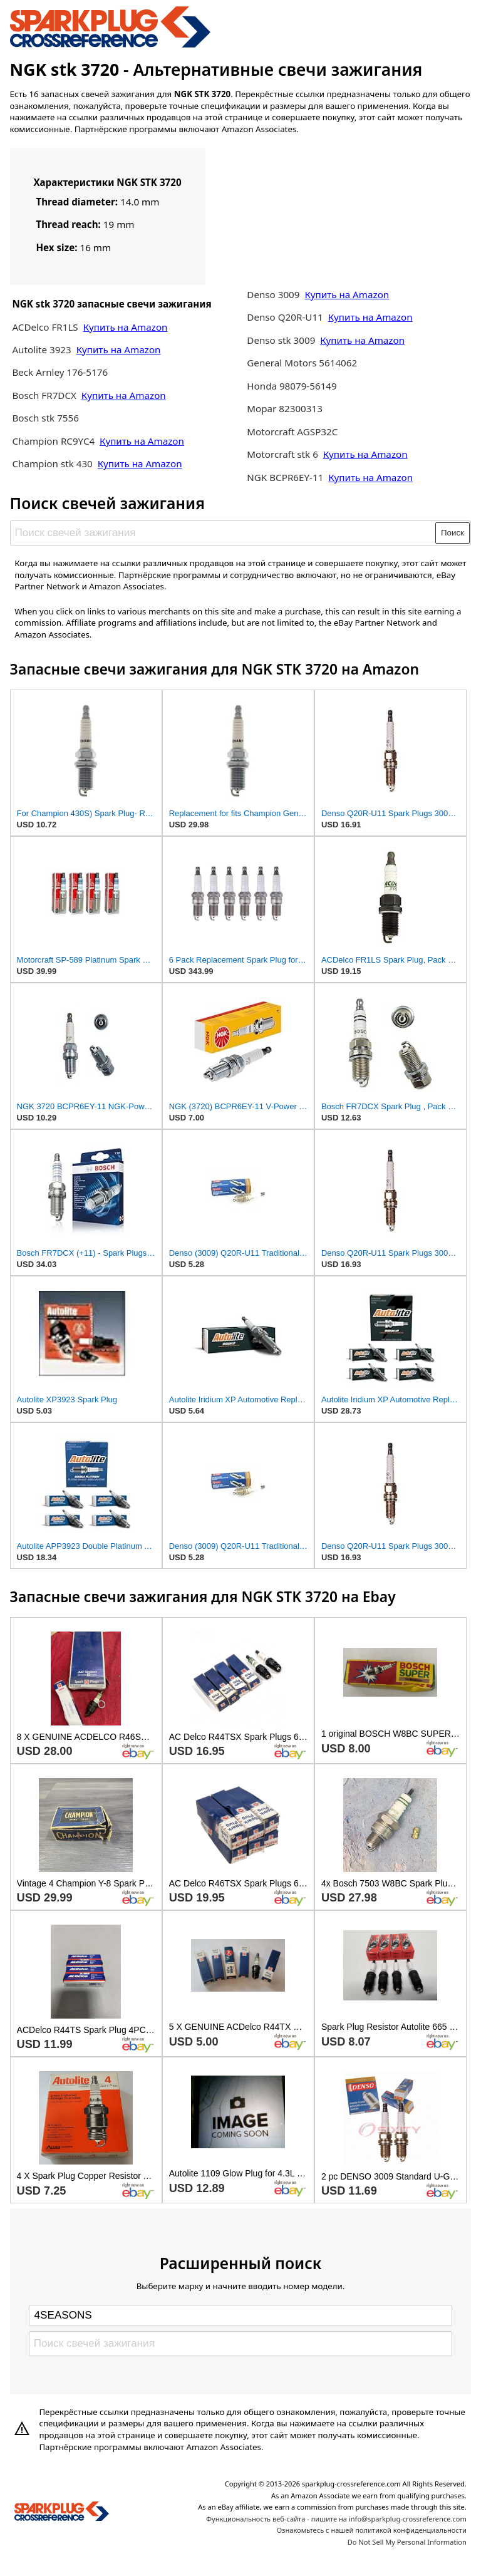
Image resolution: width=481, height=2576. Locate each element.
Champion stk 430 (52, 463)
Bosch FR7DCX (45, 395)
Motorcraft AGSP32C (292, 431)
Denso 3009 (274, 294)
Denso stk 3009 (281, 340)
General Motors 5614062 (302, 362)
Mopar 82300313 (285, 408)
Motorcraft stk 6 (282, 454)
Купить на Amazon (125, 327)
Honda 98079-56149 (291, 386)
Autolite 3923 (42, 349)
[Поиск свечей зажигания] (223, 533)
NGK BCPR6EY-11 (285, 477)
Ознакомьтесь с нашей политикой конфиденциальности (372, 2530)
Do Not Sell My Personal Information (407, 2542)
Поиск (452, 532)
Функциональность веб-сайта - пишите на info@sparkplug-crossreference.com (336, 2518)
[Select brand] (240, 2315)
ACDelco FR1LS (46, 327)
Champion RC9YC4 (54, 441)
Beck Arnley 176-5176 (60, 372)
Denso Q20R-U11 (285, 317)
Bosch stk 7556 (45, 417)
